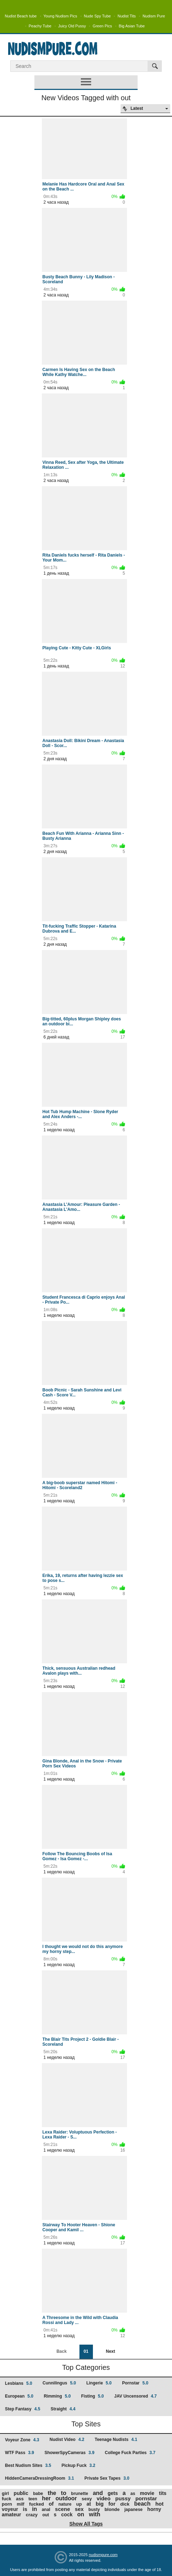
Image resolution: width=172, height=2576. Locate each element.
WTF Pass (19, 2452)
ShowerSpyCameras (69, 2452)
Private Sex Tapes (106, 2478)
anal (46, 2509)
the (52, 2493)
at (89, 2504)
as (133, 2493)
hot (159, 2504)
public (21, 2493)
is (25, 2509)
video (103, 2498)
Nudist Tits (126, 16)
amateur (11, 2514)
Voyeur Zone (22, 2439)
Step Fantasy (22, 2408)
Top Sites (85, 2424)
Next (110, 2351)
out (45, 2514)
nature (65, 2504)
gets (112, 2493)
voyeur (10, 2509)
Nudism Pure (154, 16)
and (98, 2493)
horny (154, 2509)
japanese (133, 2509)
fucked (36, 2504)
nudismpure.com (103, 2555)
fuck (6, 2498)
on (80, 2514)
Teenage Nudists (116, 2439)
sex (79, 2509)
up (79, 2504)
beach (142, 2504)
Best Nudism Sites (28, 2465)
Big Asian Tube (132, 26)
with (94, 2514)
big (100, 2504)
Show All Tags (85, 2524)
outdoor (66, 2498)
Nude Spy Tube (97, 16)
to (63, 2493)
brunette (79, 2493)
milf (20, 2504)
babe (38, 2493)
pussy (123, 2498)
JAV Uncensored (135, 2396)
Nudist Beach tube (21, 16)
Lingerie (98, 2383)
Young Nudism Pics (60, 16)
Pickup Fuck (78, 2465)
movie (147, 2493)
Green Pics (102, 26)
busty (94, 2509)
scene (62, 2509)
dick (124, 2504)
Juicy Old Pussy (72, 26)
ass (20, 2498)
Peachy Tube (40, 26)
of (51, 2504)
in (34, 2509)
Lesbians (18, 2383)
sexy (87, 2498)
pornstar (146, 2498)
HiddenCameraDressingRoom (39, 2478)
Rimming (57, 2396)
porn (7, 2504)
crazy (32, 2514)
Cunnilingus (59, 2383)
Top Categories (86, 2367)
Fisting (92, 2396)
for (112, 2504)
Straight (63, 2408)
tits (162, 2493)
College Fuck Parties (130, 2452)
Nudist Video (67, 2439)
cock (67, 2514)
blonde (112, 2509)
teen (32, 2498)
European (19, 2396)
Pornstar (135, 2383)
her (46, 2498)
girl (5, 2493)
